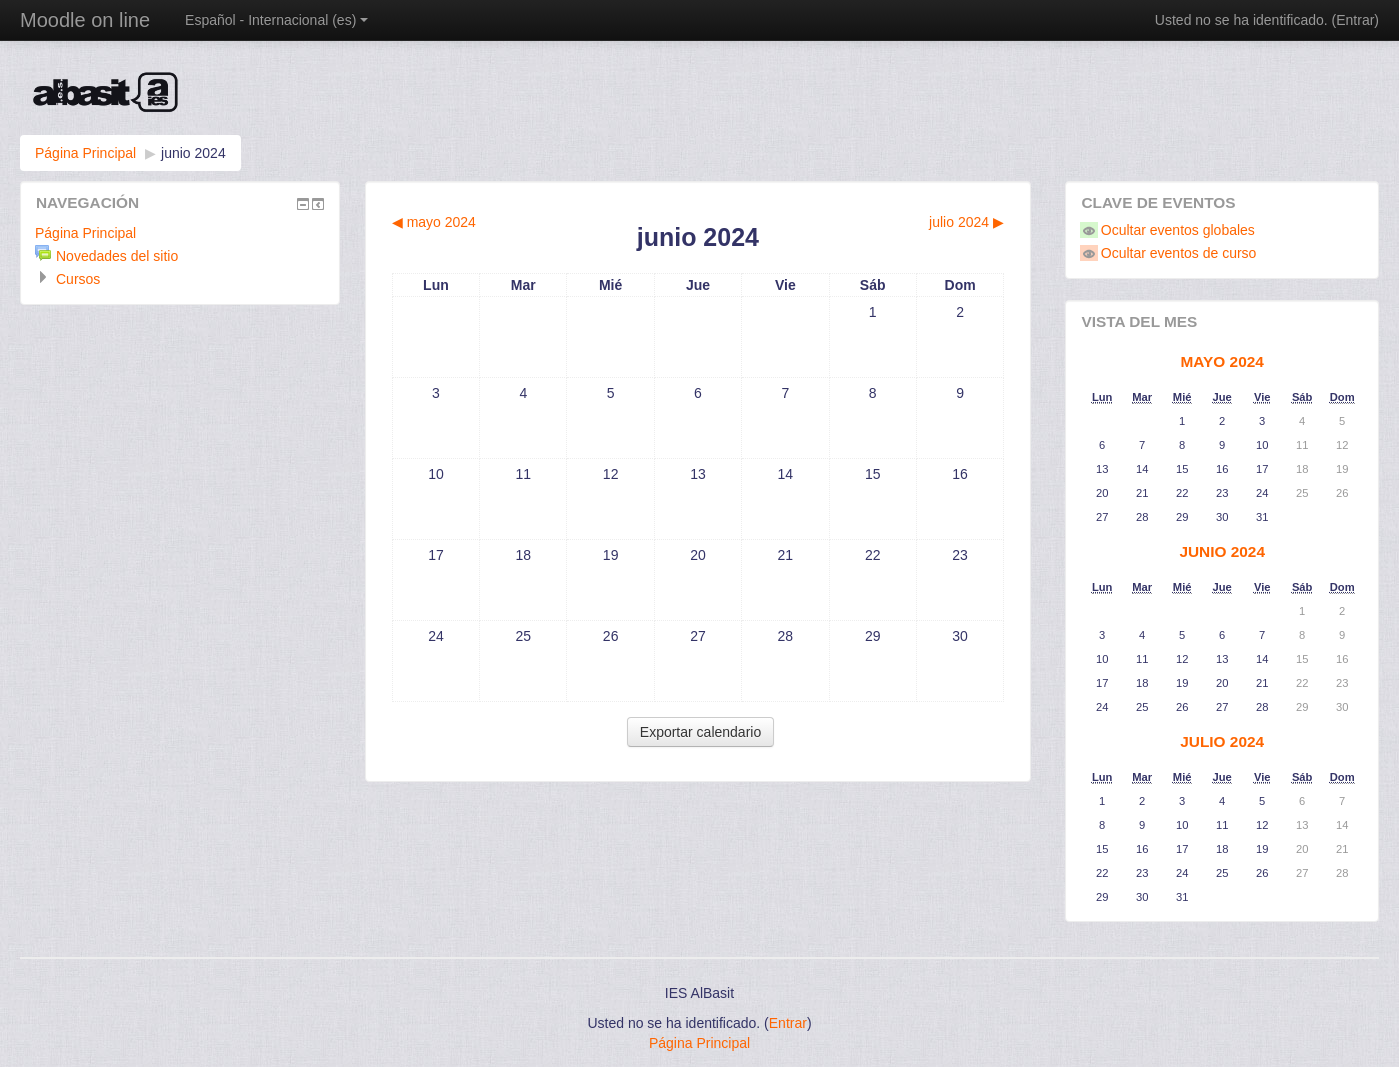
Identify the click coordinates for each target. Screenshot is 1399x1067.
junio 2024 (193, 153)
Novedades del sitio (117, 256)
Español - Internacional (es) (276, 20)
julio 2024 (1222, 741)
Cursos (78, 279)
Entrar (1355, 20)
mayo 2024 (1222, 361)
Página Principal (85, 153)
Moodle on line (85, 20)
